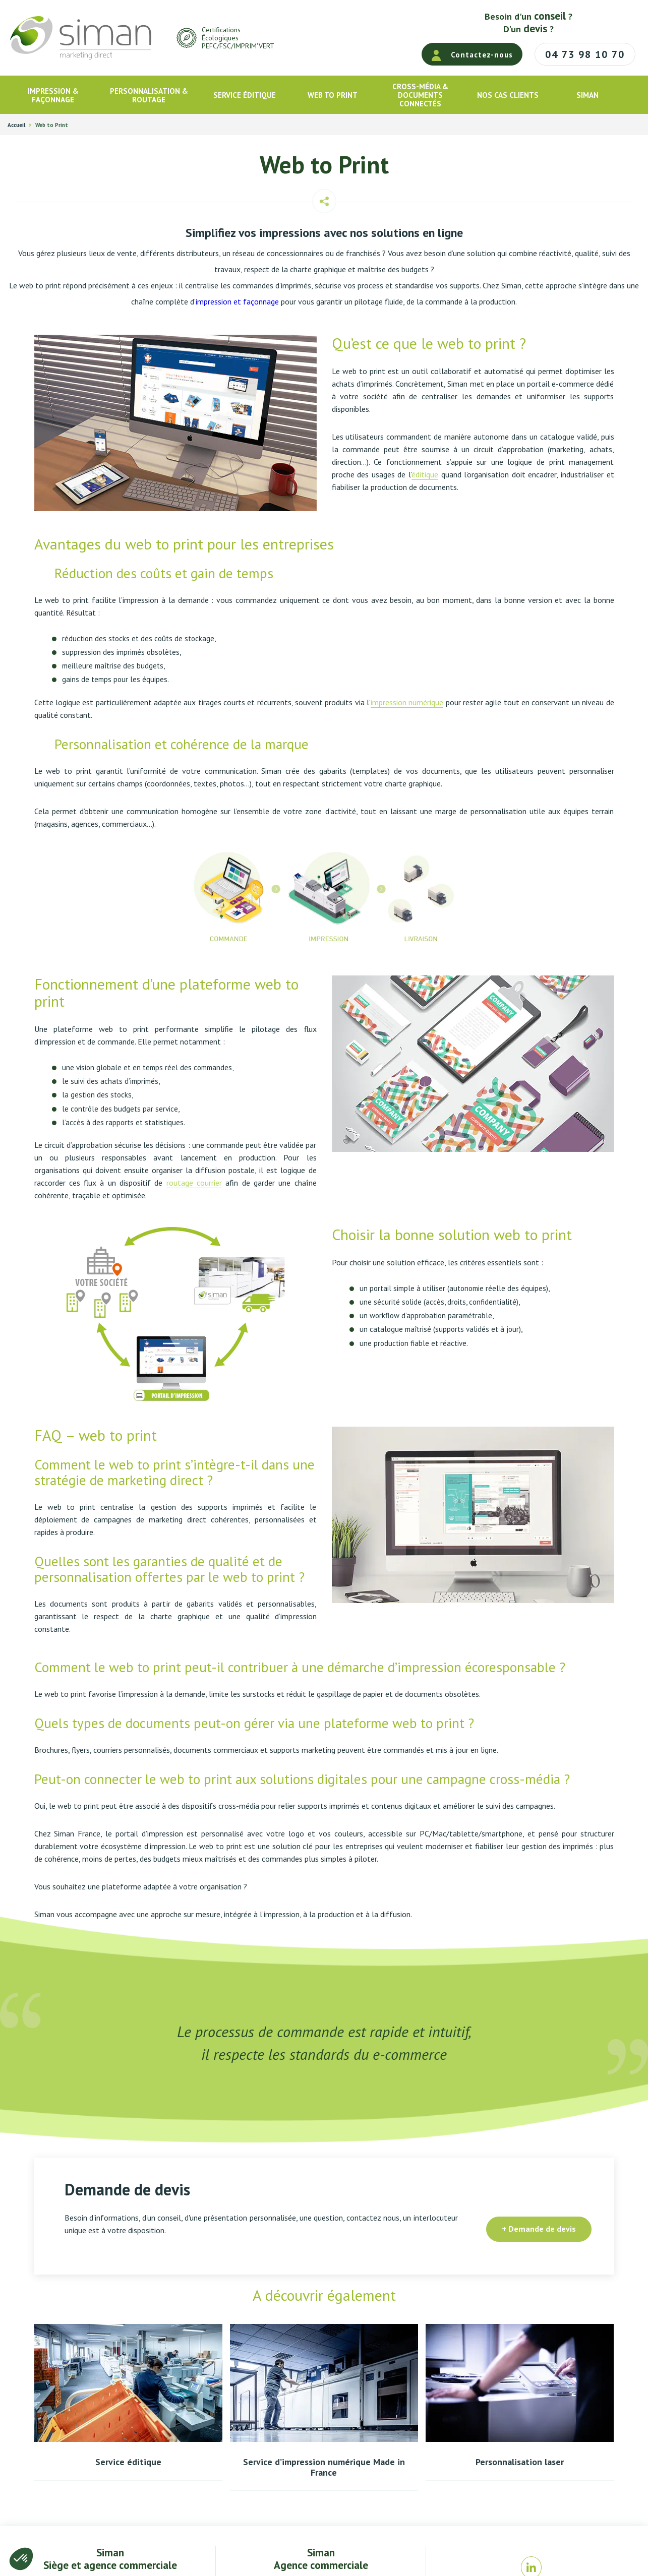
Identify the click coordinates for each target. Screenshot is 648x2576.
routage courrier (194, 1183)
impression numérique (407, 702)
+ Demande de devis (539, 2229)
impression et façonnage (237, 301)
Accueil (16, 125)
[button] (21, 2559)
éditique (424, 474)
